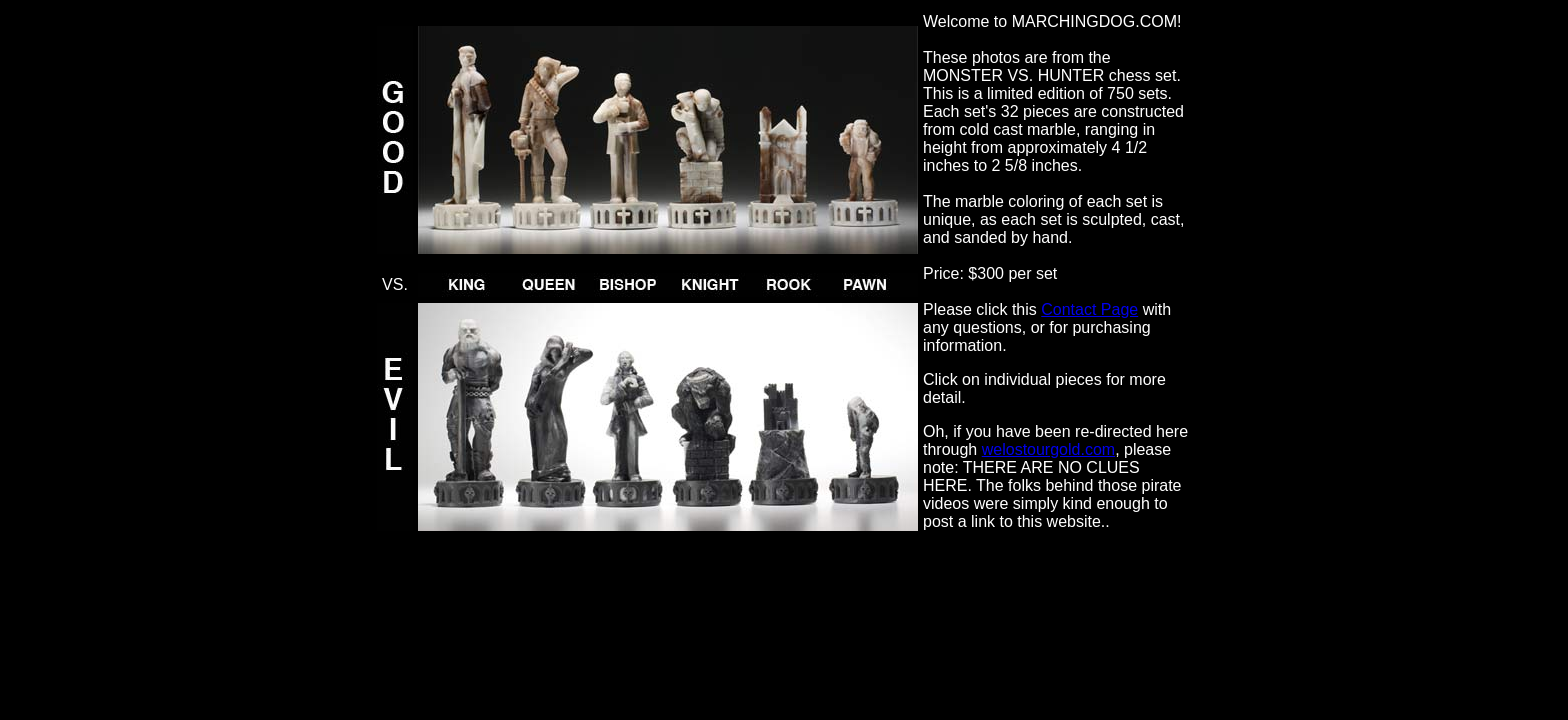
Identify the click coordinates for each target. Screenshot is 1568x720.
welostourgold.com (1048, 449)
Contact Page (1089, 309)
